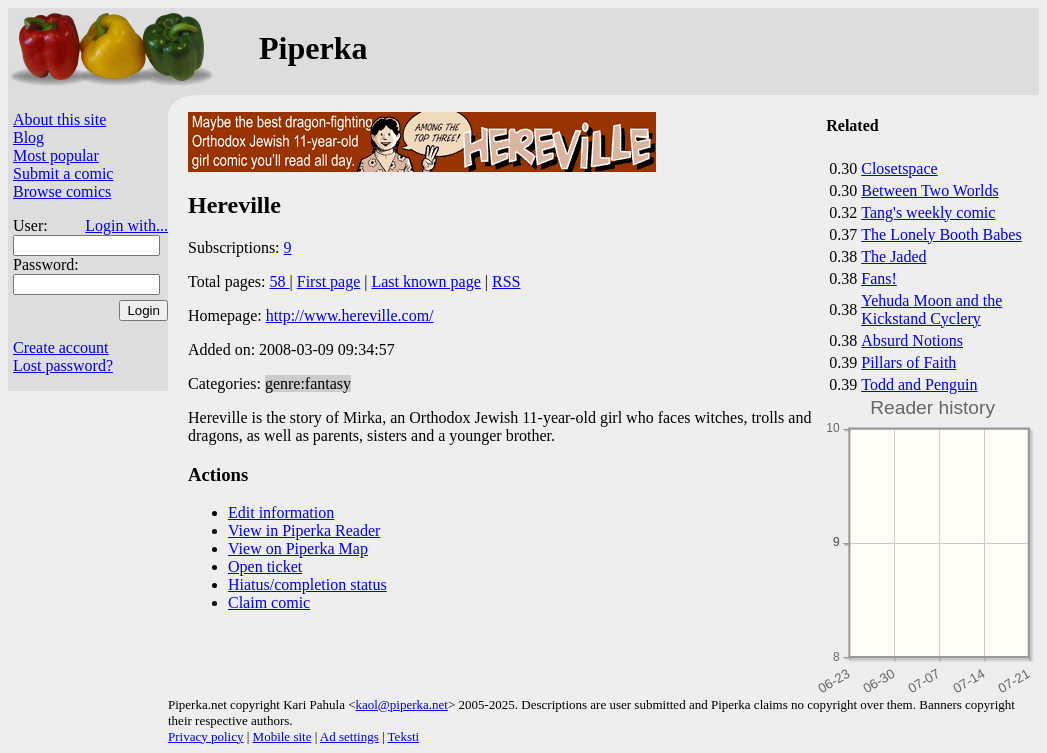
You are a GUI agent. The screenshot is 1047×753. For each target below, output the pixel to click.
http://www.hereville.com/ (350, 315)
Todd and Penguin (919, 384)
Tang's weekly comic (928, 212)
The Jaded (893, 256)
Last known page (425, 281)
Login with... (126, 225)
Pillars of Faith (908, 362)
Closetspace (899, 168)
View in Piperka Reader (304, 530)
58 (280, 281)
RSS (506, 281)
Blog (28, 137)
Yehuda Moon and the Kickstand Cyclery (931, 309)
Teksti (404, 736)
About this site (59, 119)
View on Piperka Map (298, 548)
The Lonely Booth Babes (941, 234)
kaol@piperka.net (401, 704)
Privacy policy (205, 736)
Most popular (56, 155)
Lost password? (63, 365)
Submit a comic (63, 173)
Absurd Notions (912, 340)
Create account (61, 347)
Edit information (281, 512)
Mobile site (282, 736)
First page (329, 281)
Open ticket (265, 566)
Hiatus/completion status (307, 584)
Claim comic (269, 602)
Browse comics (62, 191)
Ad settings (349, 736)
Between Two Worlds (929, 190)
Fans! (879, 278)
